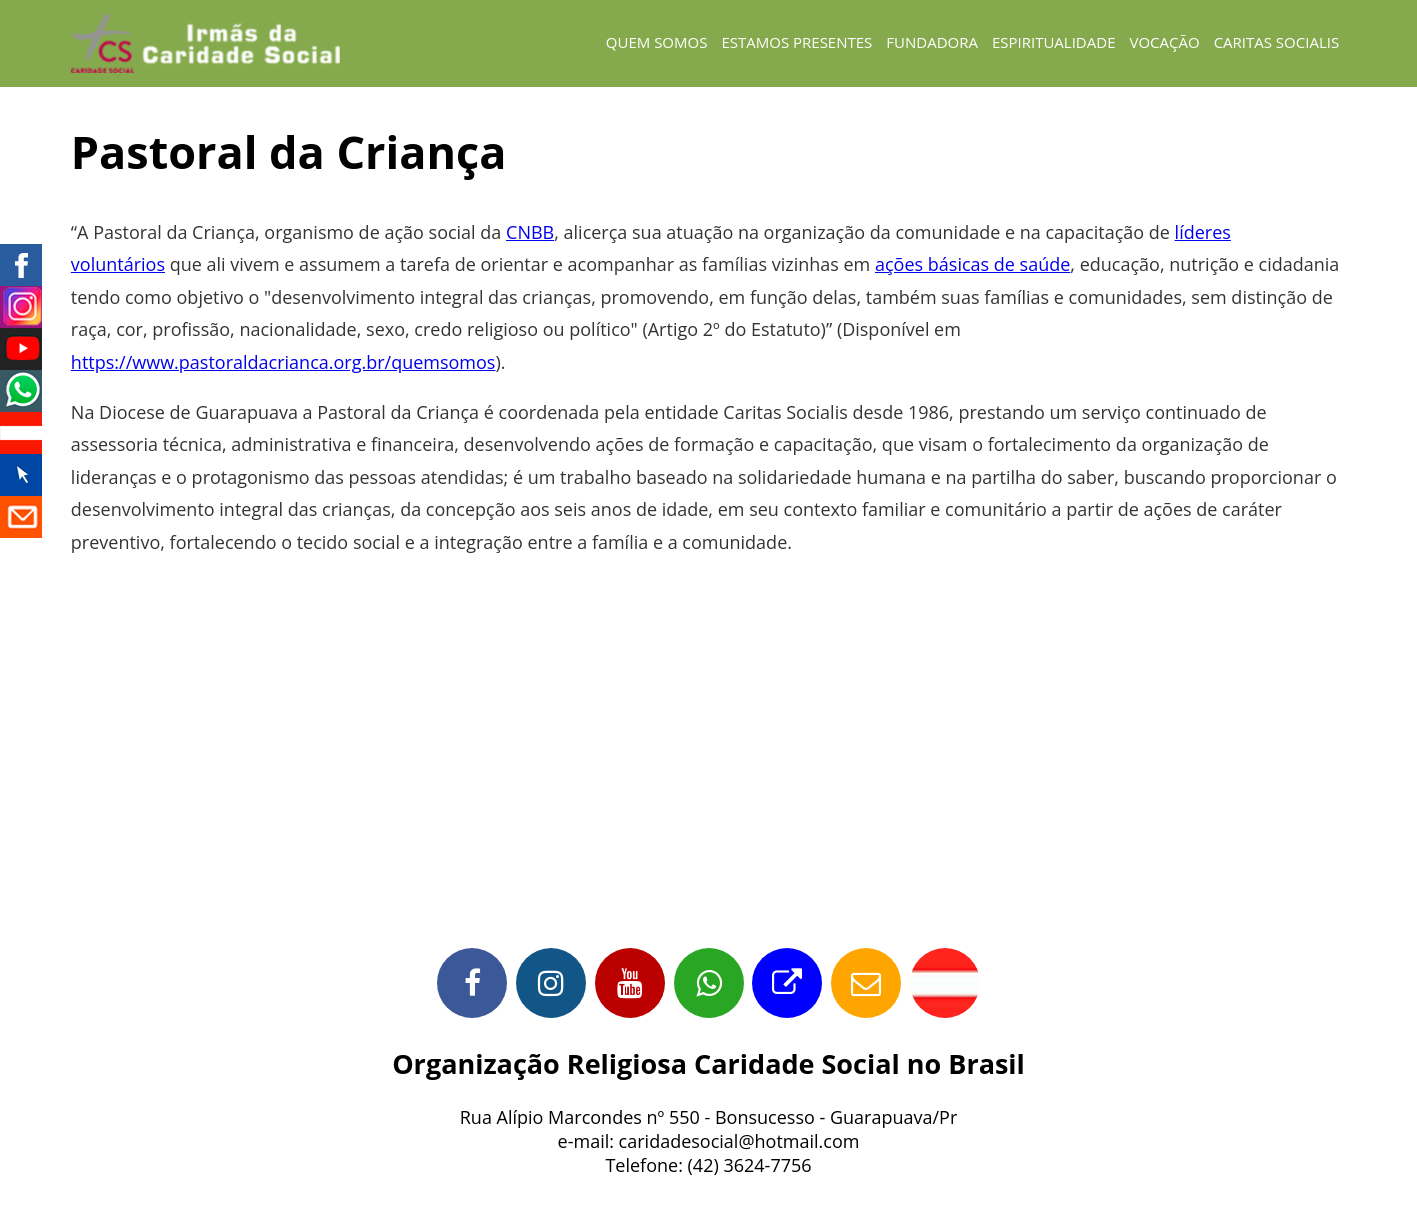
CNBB (530, 232)
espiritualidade (1054, 42)
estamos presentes (796, 42)
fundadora (932, 42)
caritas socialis (1277, 42)
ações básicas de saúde (972, 264)
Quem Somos (657, 42)
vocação (1164, 42)
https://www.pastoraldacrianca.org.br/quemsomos (283, 362)
